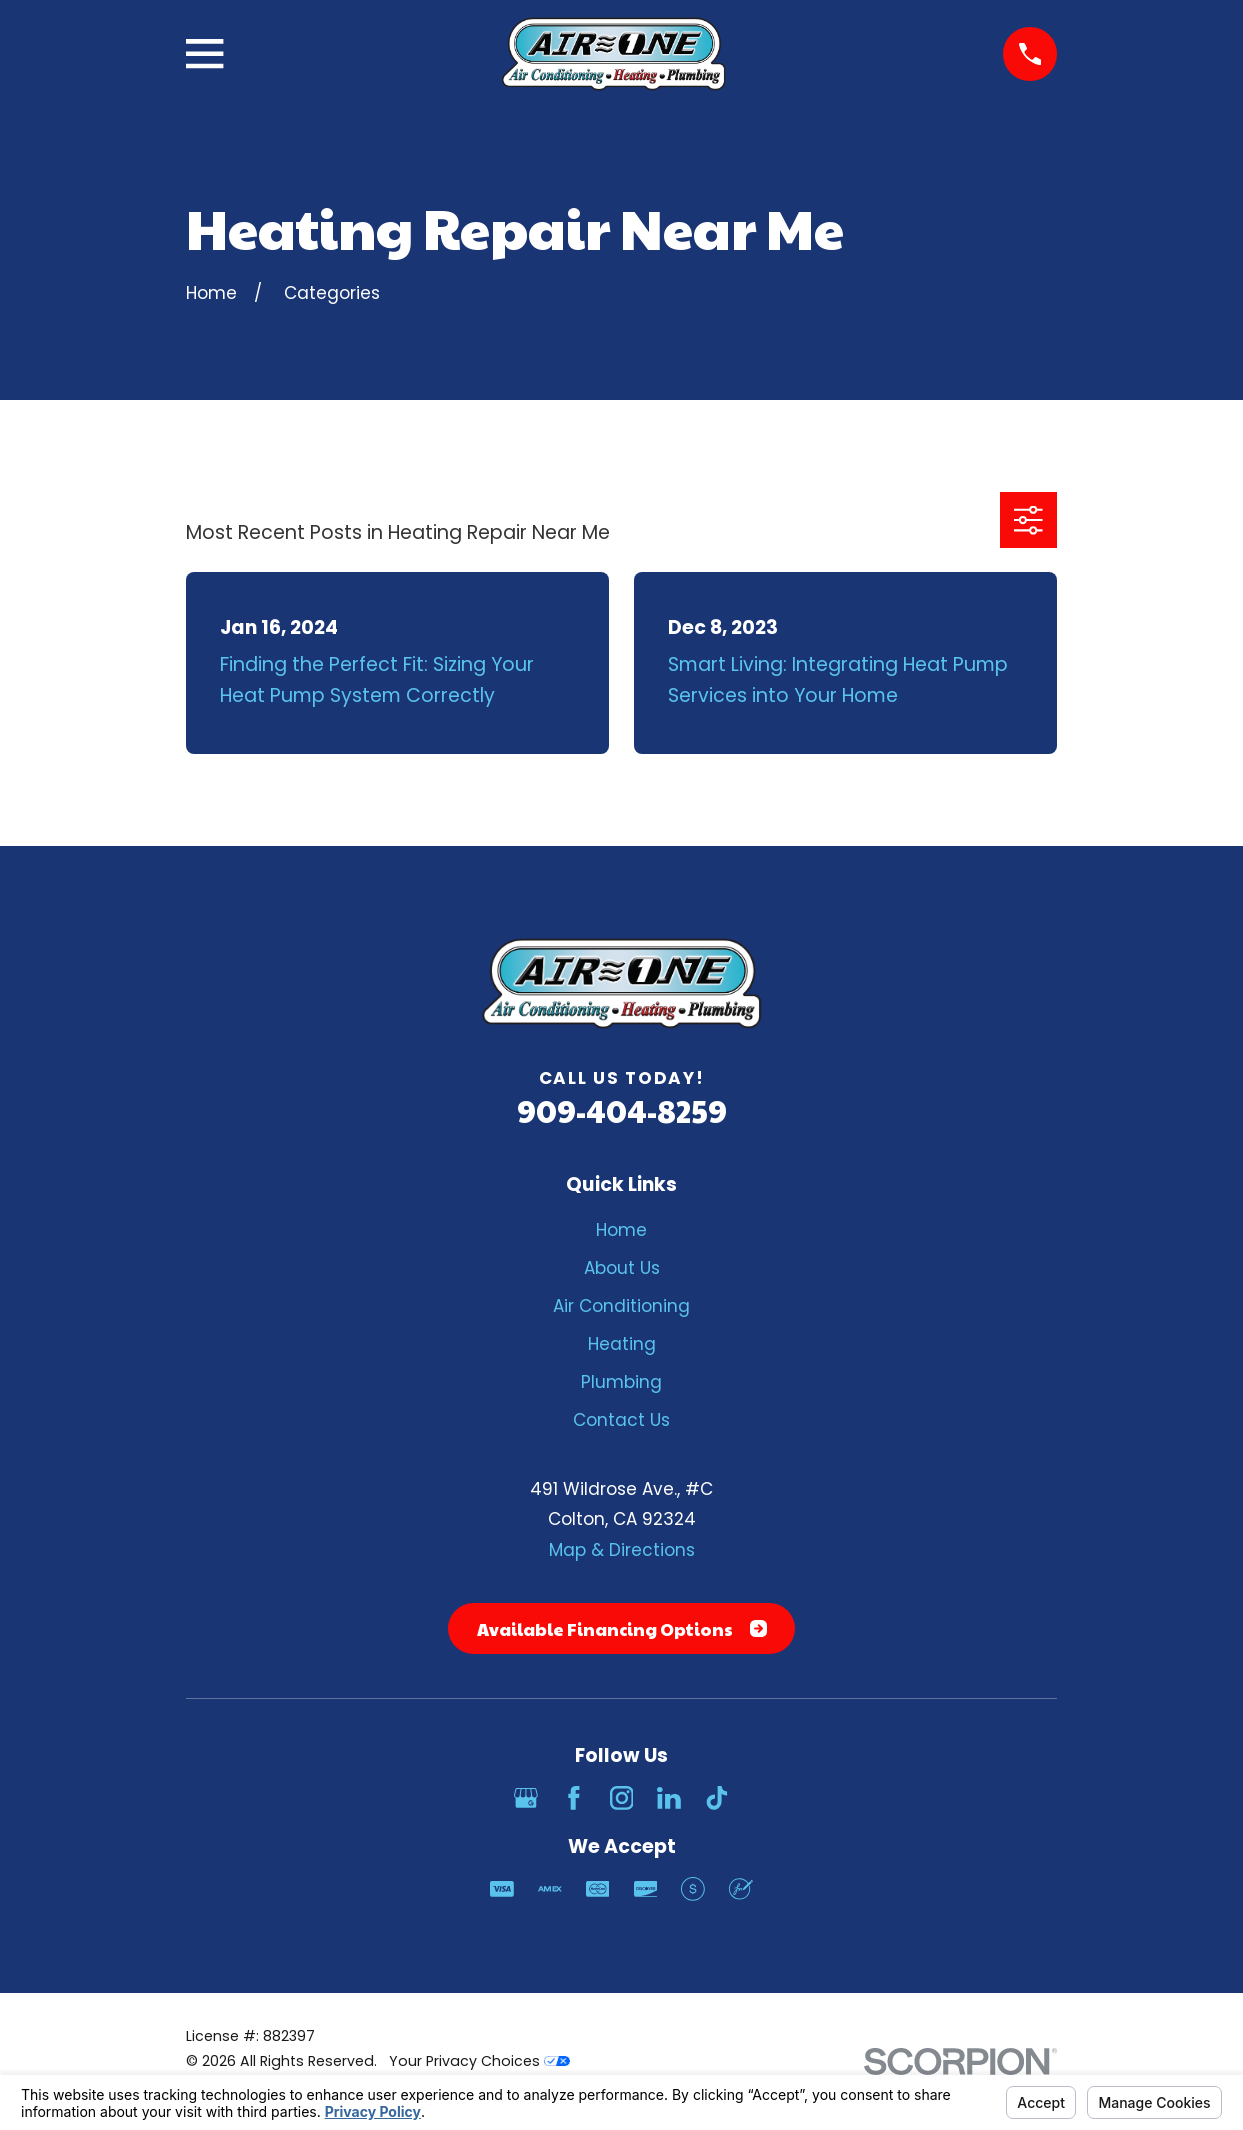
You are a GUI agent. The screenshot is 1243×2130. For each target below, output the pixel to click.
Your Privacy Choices (479, 2061)
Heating (622, 1344)
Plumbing (621, 1382)
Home (621, 1230)
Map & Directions (622, 1550)
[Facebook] (574, 1798)
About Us (622, 1268)
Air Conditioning (621, 1306)
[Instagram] (622, 1798)
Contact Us (621, 1420)
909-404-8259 (622, 1110)
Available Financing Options (622, 1629)
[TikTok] (717, 1798)
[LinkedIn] (669, 1798)
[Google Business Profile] (526, 1798)
